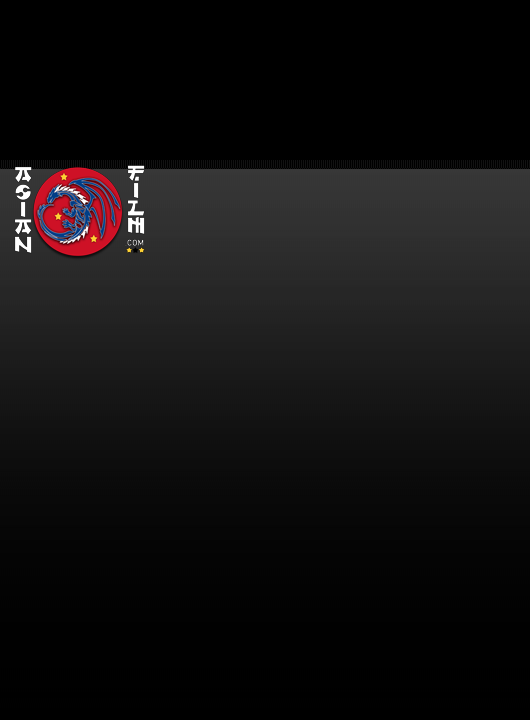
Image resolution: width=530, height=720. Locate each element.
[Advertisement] (343, 140)
